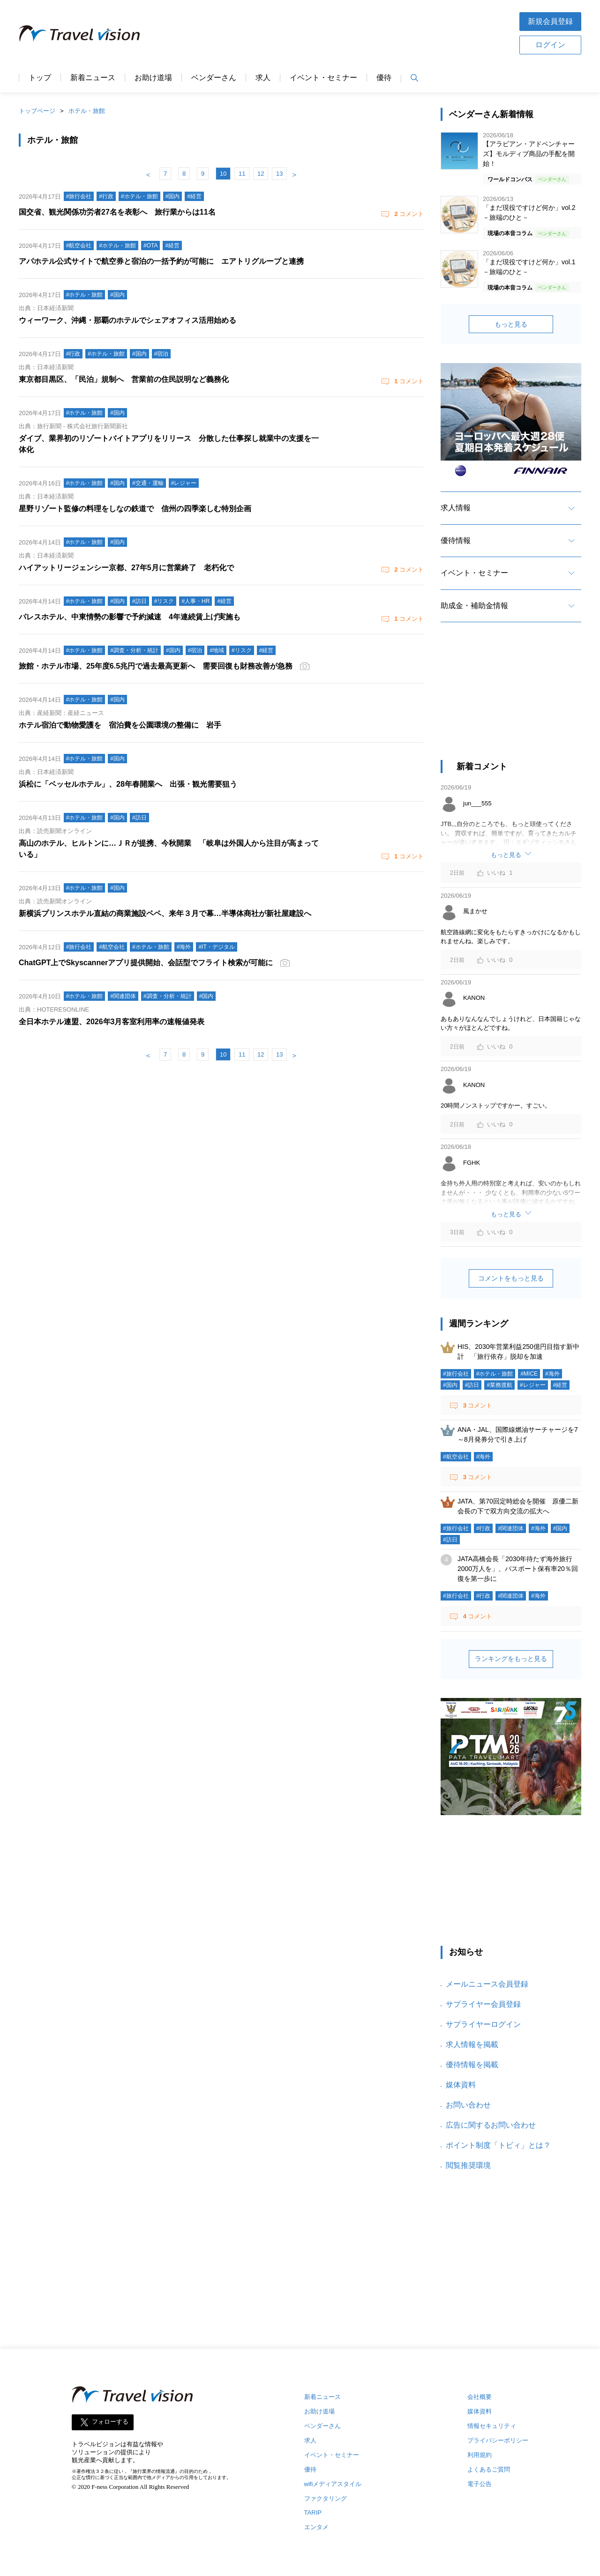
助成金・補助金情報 (474, 606)
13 (279, 173)
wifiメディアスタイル (333, 2483)
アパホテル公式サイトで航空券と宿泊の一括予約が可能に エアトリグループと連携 (161, 261)
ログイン (550, 45)
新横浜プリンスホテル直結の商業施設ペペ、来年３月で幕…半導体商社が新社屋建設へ (165, 913)
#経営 (560, 1385)
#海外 (552, 1373)
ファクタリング (325, 2498)
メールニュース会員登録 (487, 1984)
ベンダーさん (213, 78)
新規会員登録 (550, 21)
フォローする (110, 2421)
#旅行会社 (456, 1373)
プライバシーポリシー (497, 2440)
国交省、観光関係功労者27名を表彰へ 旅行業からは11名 (117, 212)
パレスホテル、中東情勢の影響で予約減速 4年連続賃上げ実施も (129, 617)
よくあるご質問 (488, 2469)
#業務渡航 (499, 1385)
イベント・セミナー (323, 78)
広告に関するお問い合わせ (491, 2125)
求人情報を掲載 (472, 2044)
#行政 (483, 1528)
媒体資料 (461, 2085)
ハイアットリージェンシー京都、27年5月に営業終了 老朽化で (126, 568)
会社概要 (479, 2396)
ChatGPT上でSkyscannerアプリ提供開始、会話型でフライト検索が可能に (146, 963)
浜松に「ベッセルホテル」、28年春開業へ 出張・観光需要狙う (128, 784)
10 (223, 173)
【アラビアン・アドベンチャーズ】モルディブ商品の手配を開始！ (529, 153)
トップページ (37, 110)
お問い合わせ (468, 2105)
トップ (40, 78)
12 (260, 173)
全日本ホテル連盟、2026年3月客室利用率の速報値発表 (112, 1022)
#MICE (529, 1373)
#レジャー (533, 1385)
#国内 (450, 1385)
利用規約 (479, 2454)
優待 (383, 78)
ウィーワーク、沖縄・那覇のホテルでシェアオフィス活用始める (127, 320)
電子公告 (479, 2483)
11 (242, 173)
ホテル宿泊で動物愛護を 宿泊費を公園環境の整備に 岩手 (120, 725)
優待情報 (456, 540)
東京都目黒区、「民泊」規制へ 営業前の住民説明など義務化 (124, 379)
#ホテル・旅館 (494, 1373)
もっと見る (511, 324)
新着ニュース (92, 78)
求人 (262, 78)
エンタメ (316, 2527)
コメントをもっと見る (511, 1278)
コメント (408, 213)
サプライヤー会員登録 (483, 2004)
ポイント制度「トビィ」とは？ (498, 2145)
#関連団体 (511, 1528)
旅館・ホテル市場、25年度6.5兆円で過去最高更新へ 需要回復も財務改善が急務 (155, 666)
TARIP (313, 2512)
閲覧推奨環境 (468, 2165)
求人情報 (456, 508)
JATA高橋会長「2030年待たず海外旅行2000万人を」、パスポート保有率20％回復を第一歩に (518, 1568)
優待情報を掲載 (472, 2065)
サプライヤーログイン (483, 2024)
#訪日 (472, 1385)
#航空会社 (456, 1456)
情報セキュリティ (491, 2425)
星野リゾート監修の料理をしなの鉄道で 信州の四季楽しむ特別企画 (135, 509)
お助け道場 (153, 78)
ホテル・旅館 (86, 110)
